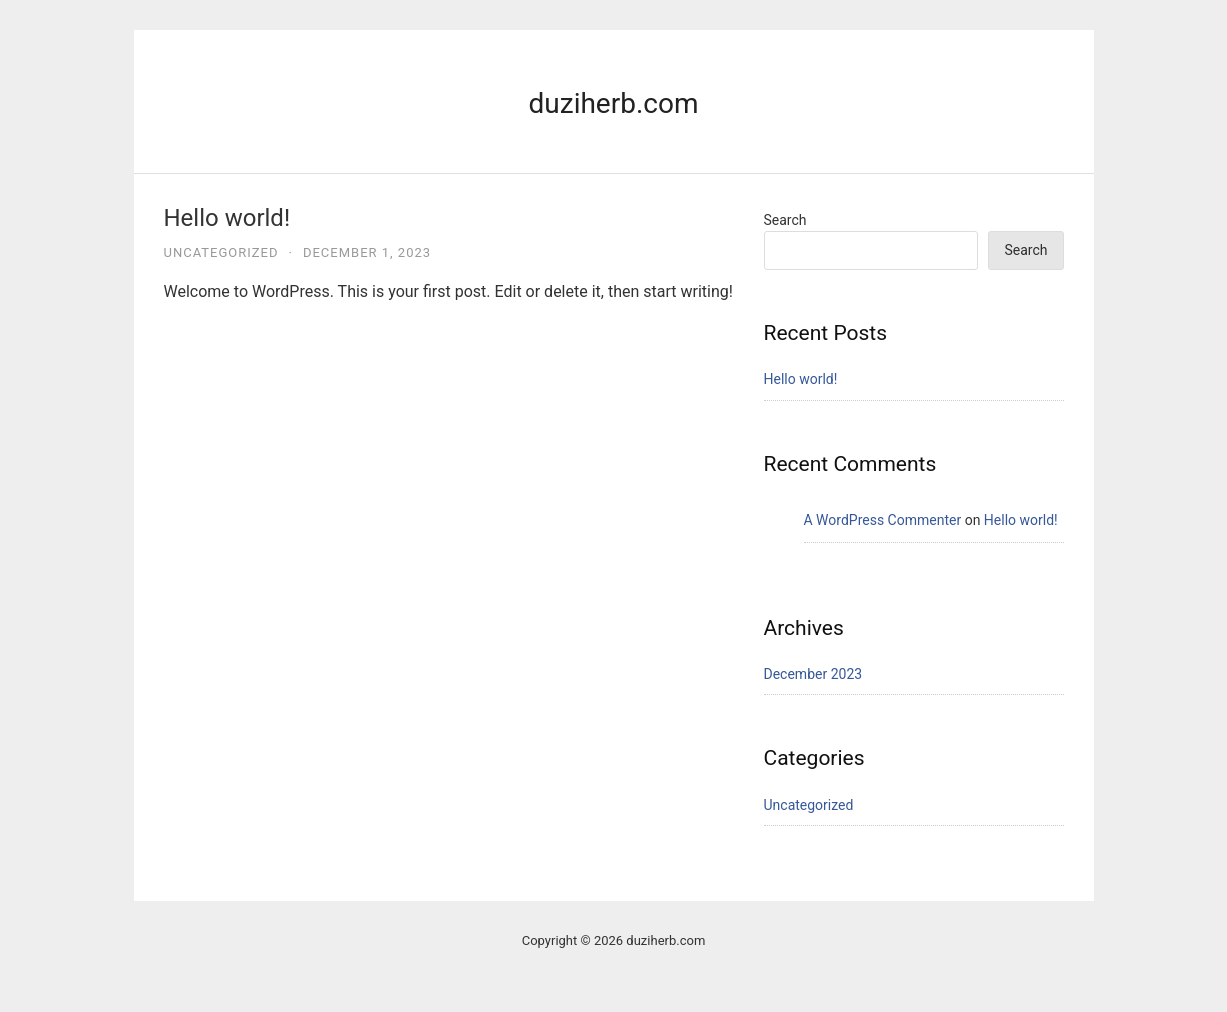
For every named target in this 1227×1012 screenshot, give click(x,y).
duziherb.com (614, 103)
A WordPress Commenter (883, 520)
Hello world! (227, 218)
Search (785, 220)
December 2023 (813, 674)
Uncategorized (221, 252)
